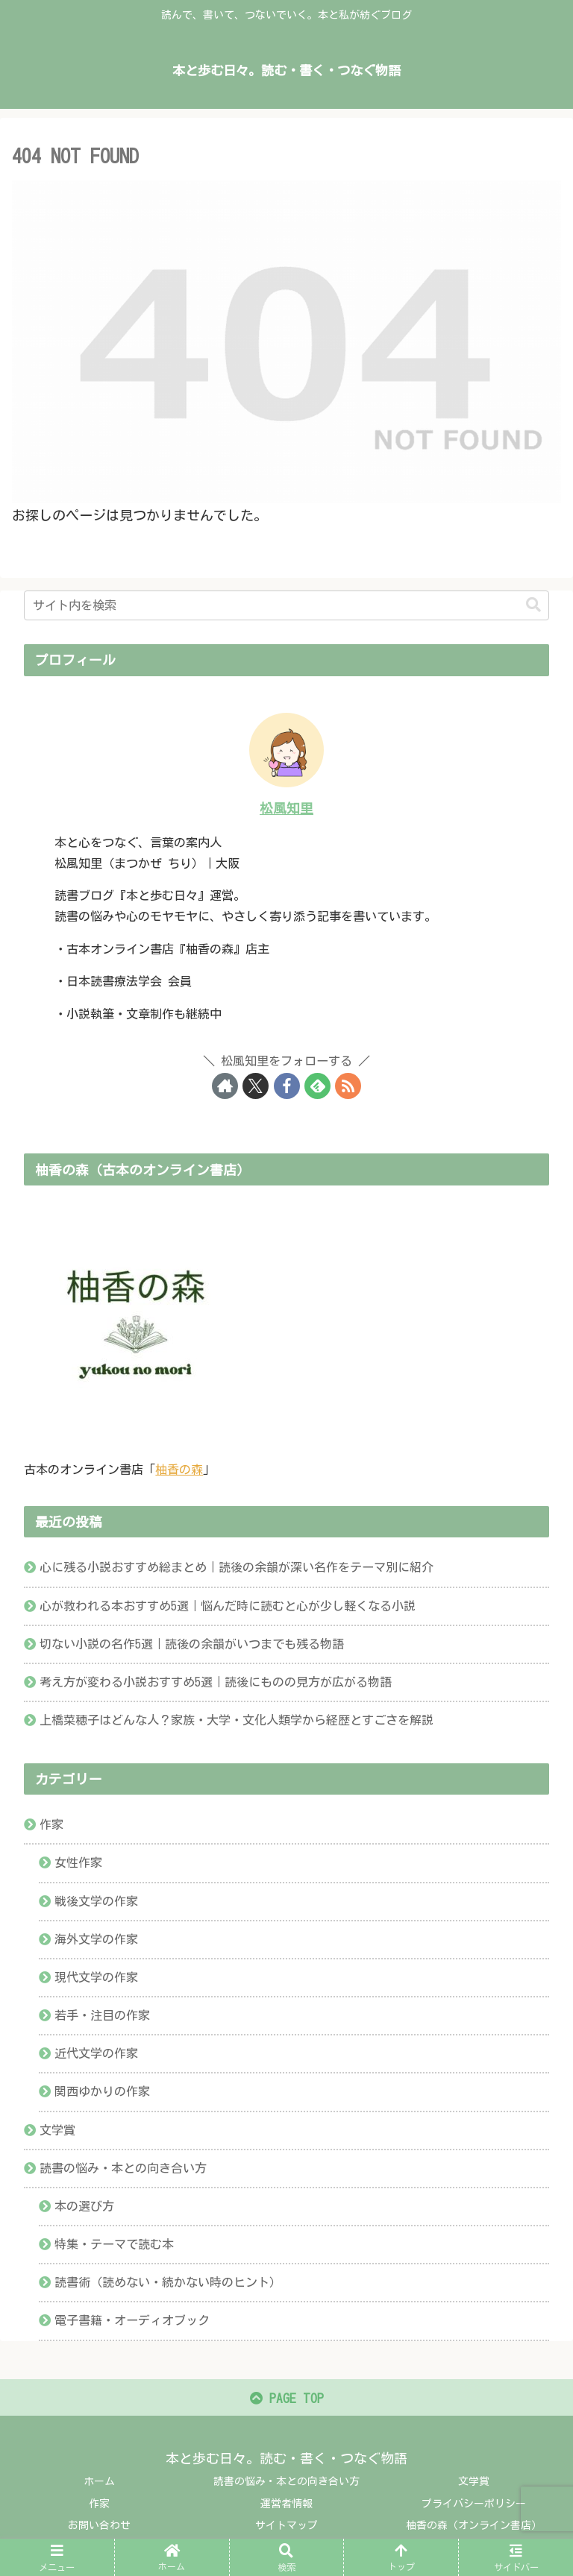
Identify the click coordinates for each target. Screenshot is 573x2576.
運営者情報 (286, 2506)
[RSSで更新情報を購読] (348, 1086)
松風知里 (286, 808)
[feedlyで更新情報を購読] (317, 1086)
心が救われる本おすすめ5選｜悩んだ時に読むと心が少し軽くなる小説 (228, 1606)
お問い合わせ (99, 2527)
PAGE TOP (287, 2400)
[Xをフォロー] (255, 1086)
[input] (286, 605)
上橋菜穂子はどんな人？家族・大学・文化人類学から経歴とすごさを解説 (236, 1720)
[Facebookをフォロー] (287, 1086)
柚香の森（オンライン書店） (474, 2527)
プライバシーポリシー (474, 2506)
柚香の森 (179, 1470)
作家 (99, 2506)
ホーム (99, 2484)
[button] (533, 605)
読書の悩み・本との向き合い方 (286, 2484)
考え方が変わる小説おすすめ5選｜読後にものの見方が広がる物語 (216, 1682)
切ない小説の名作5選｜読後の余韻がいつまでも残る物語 (192, 1644)
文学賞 (473, 2484)
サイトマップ (286, 2527)
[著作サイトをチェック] (225, 1086)
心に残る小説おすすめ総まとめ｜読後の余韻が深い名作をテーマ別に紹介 (236, 1567)
